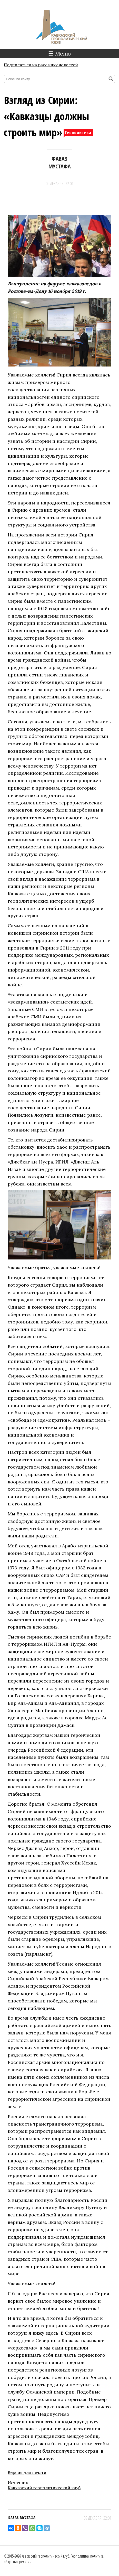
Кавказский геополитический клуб (44, 2487)
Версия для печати (27, 2472)
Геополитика (78, 132)
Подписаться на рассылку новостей (41, 64)
